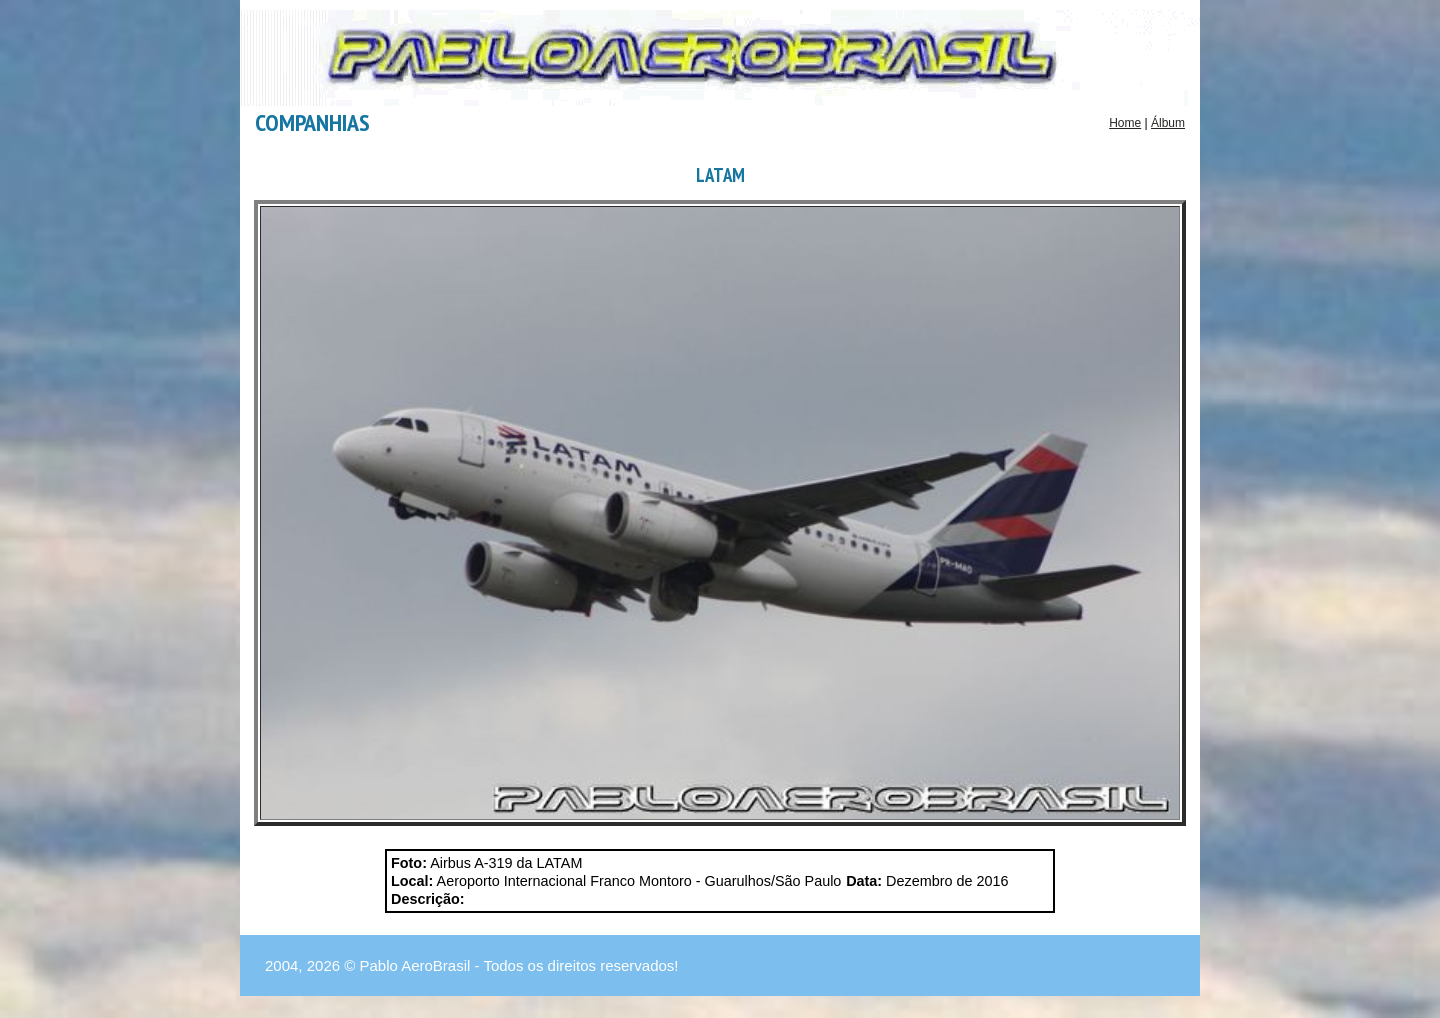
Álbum (1168, 123)
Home (1125, 123)
